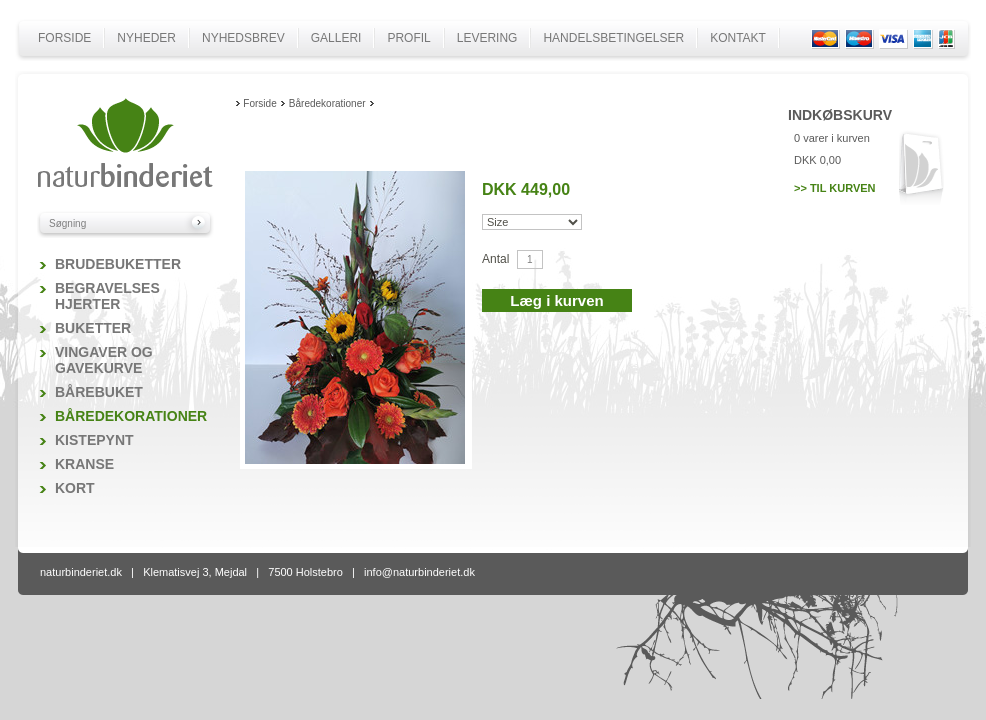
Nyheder (146, 38)
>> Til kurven (835, 188)
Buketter (93, 328)
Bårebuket (99, 392)
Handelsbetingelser (613, 38)
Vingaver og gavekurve (104, 360)
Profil (408, 38)
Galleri (336, 38)
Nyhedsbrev (243, 38)
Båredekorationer (131, 416)
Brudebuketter (118, 264)
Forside (64, 38)
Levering (487, 38)
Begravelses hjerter (107, 296)
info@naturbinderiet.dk (419, 572)
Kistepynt (94, 440)
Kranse (84, 464)
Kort (75, 488)
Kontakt (738, 38)
